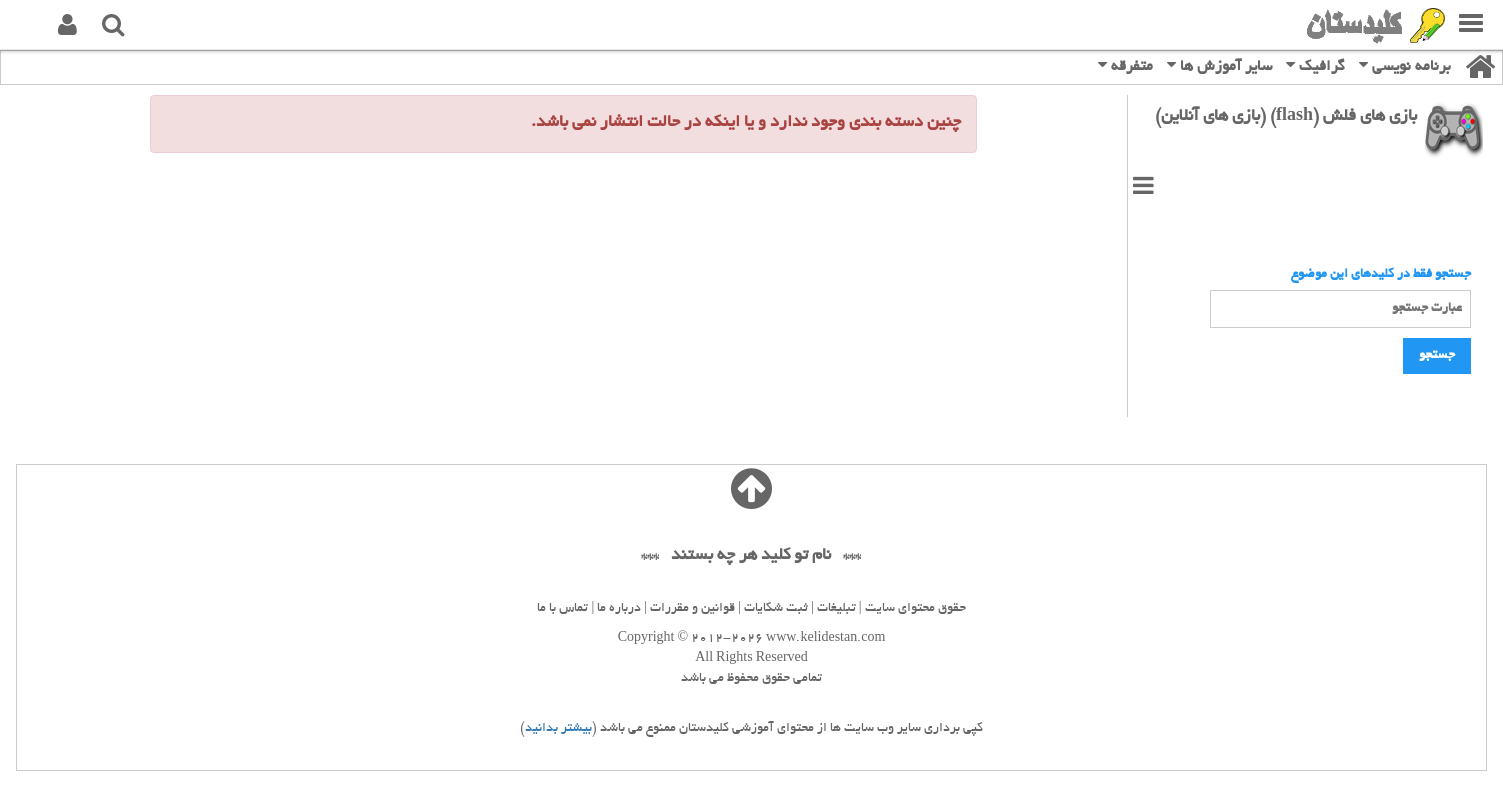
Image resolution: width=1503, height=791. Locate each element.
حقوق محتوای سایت (915, 609)
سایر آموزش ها (1219, 65)
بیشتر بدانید (558, 729)
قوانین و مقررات (692, 609)
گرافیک (1315, 65)
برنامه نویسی (1405, 65)
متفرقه (1125, 65)
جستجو (1437, 356)
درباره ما (619, 609)
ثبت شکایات (776, 609)
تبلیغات (836, 609)
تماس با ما (562, 609)
